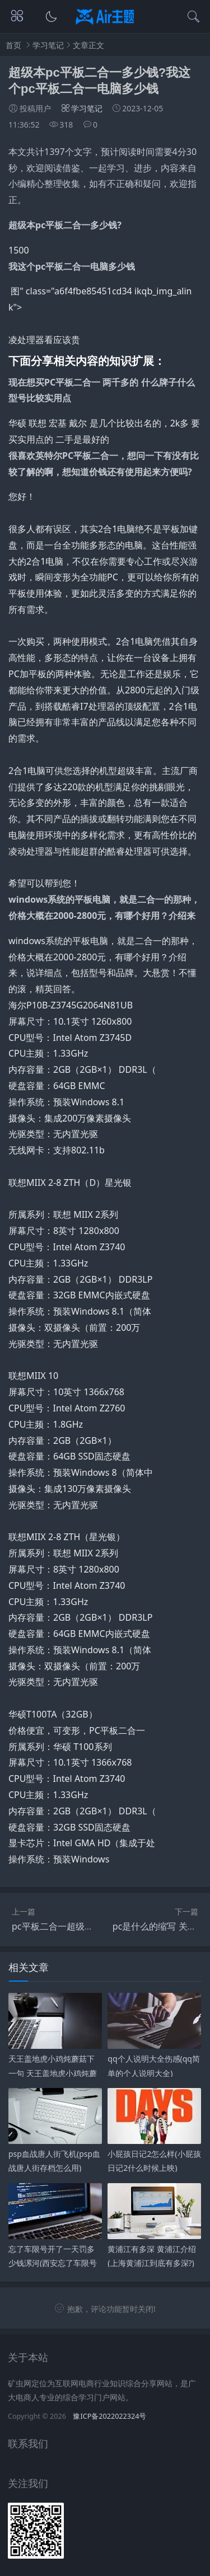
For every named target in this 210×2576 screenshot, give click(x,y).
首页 (13, 45)
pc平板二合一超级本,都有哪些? (74, 1926)
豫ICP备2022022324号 (109, 2416)
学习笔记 (48, 45)
